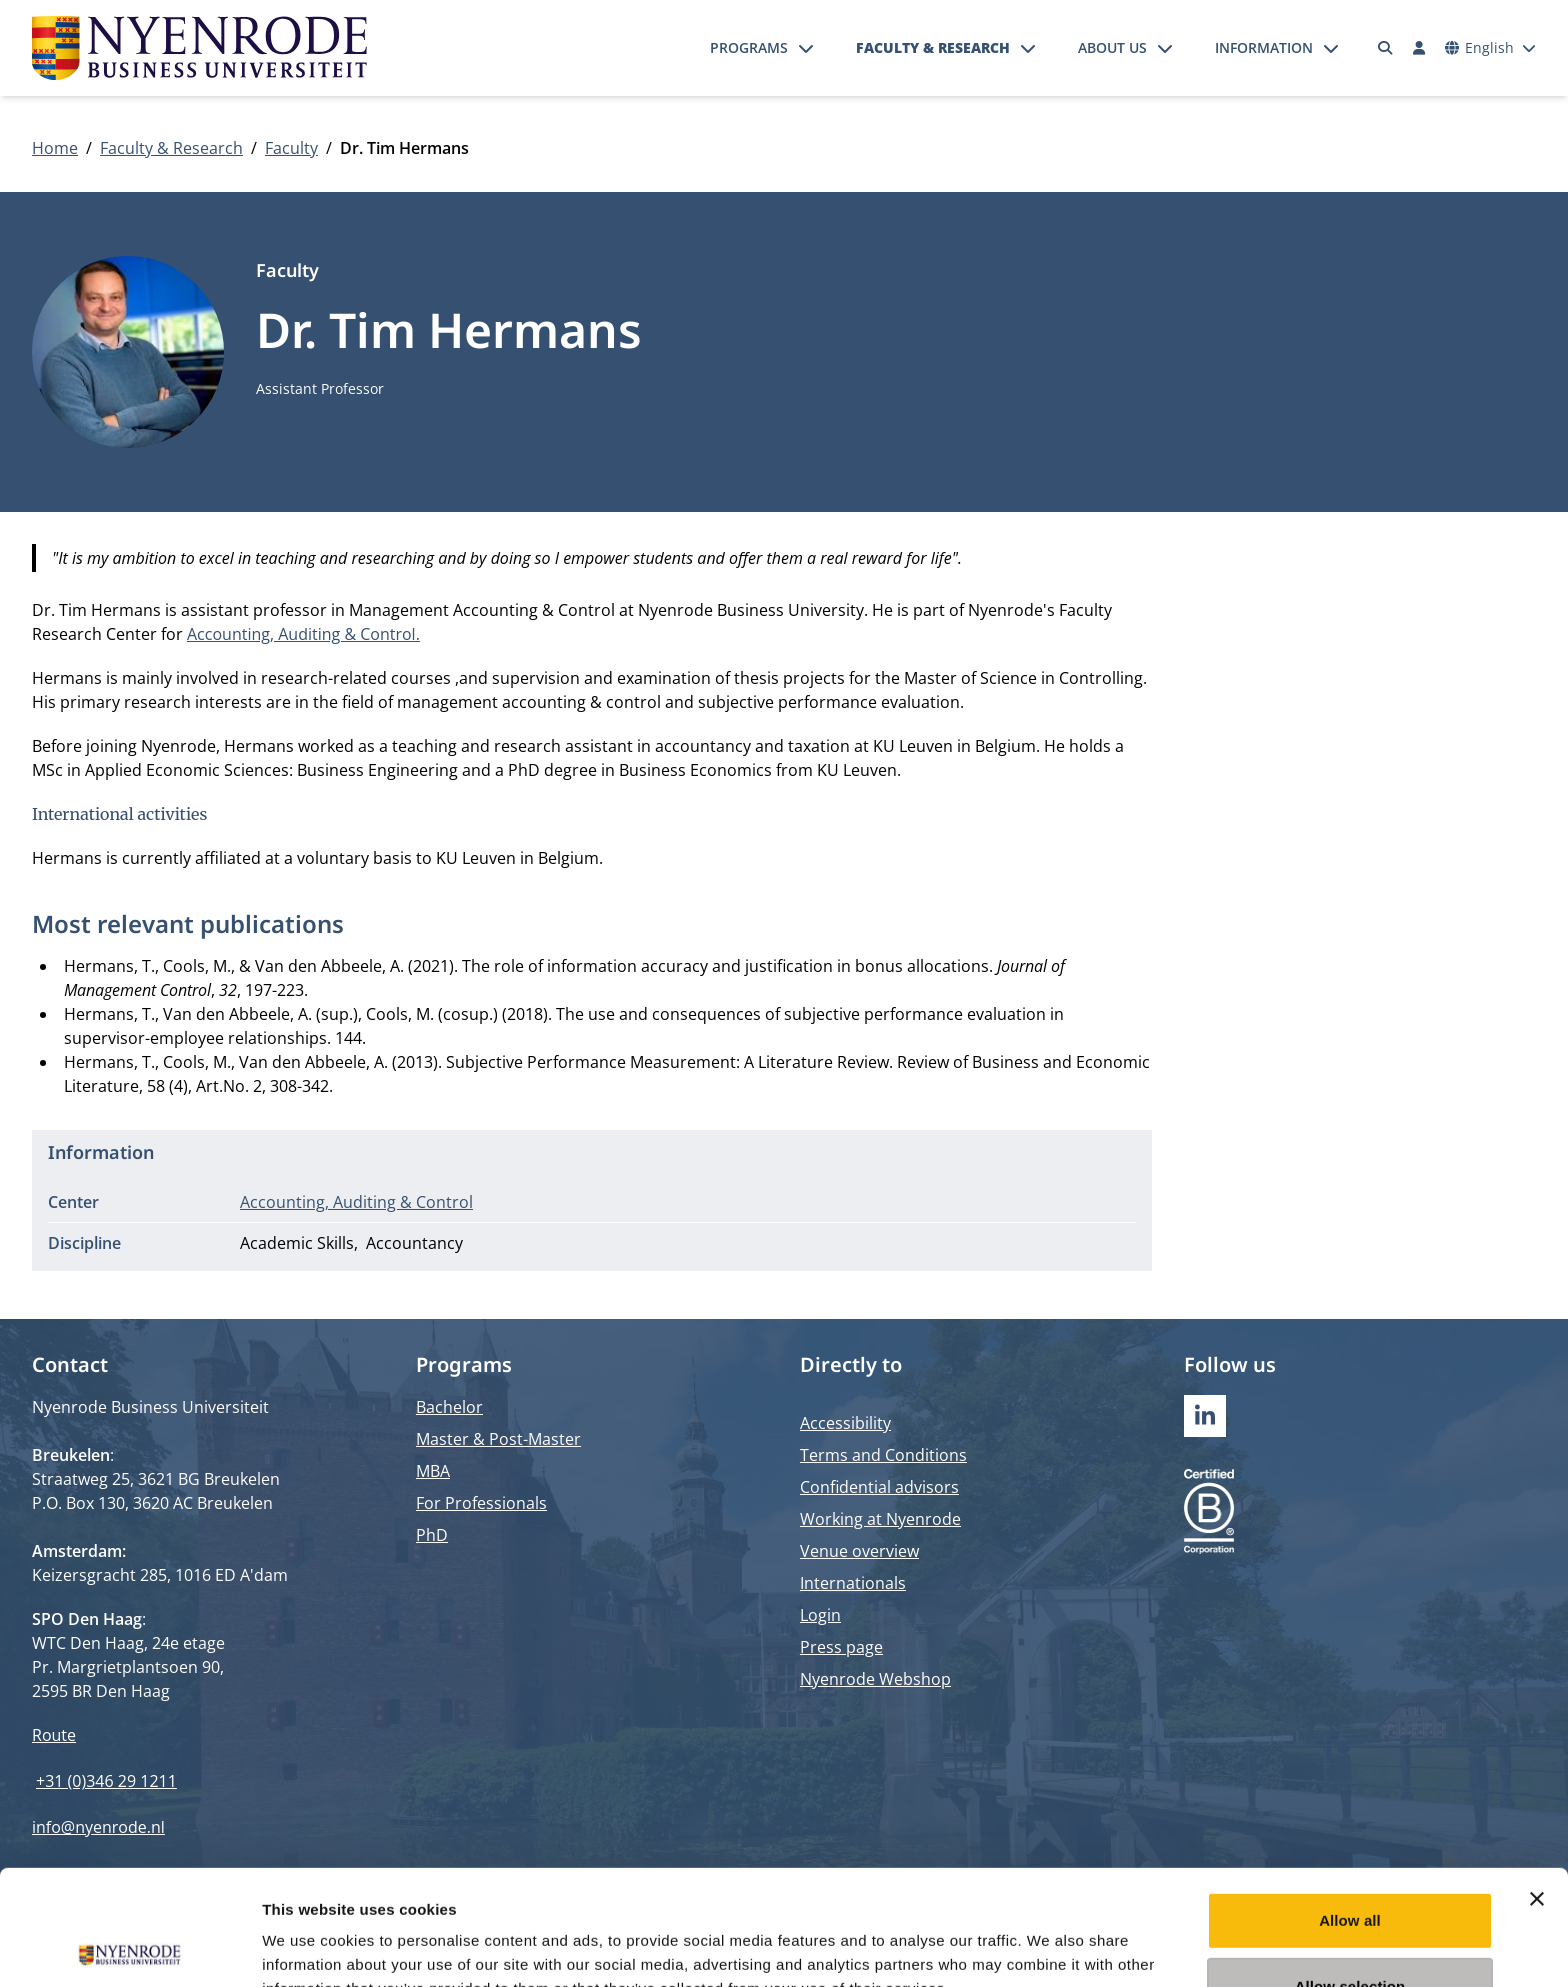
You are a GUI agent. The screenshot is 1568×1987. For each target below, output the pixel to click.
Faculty (291, 148)
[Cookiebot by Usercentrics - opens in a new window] (129, 1948)
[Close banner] (1537, 1784)
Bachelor (449, 1407)
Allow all (1350, 1805)
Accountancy (414, 1243)
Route (54, 1735)
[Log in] (1419, 48)
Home (55, 148)
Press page (841, 1647)
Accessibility (845, 1423)
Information (1264, 47)
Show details (1049, 1947)
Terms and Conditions (883, 1455)
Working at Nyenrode (880, 1519)
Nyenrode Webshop (875, 1679)
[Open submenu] (806, 48)
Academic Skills (297, 1243)
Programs (749, 47)
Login (820, 1615)
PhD (432, 1535)
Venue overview (859, 1551)
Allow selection (1350, 1871)
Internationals (853, 1583)
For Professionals (481, 1503)
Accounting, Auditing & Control (356, 1202)
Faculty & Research (933, 47)
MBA (433, 1471)
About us (1112, 47)
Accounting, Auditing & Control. (303, 634)
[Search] (1386, 48)
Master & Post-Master (498, 1439)
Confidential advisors (879, 1487)
